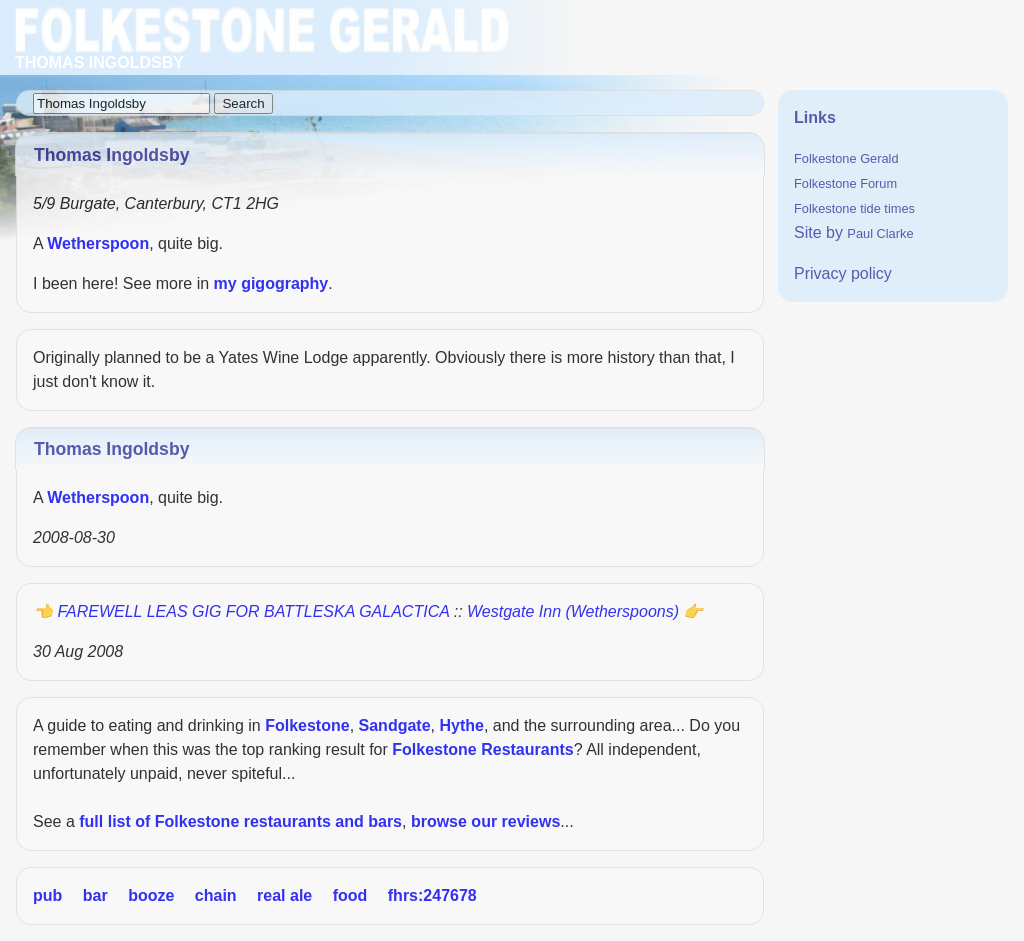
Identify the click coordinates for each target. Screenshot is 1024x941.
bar (95, 895)
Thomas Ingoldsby (111, 449)
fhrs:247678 (432, 895)
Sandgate (395, 725)
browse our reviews (485, 821)
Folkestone (307, 725)
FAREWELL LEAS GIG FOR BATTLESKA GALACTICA (253, 611)
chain (216, 895)
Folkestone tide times (854, 208)
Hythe (461, 725)
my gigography (271, 283)
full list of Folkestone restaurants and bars (240, 821)
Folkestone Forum (845, 183)
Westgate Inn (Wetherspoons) (573, 611)
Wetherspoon (98, 243)
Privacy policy (843, 273)
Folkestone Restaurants (482, 749)
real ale (284, 895)
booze (151, 895)
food (350, 895)
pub (47, 895)
